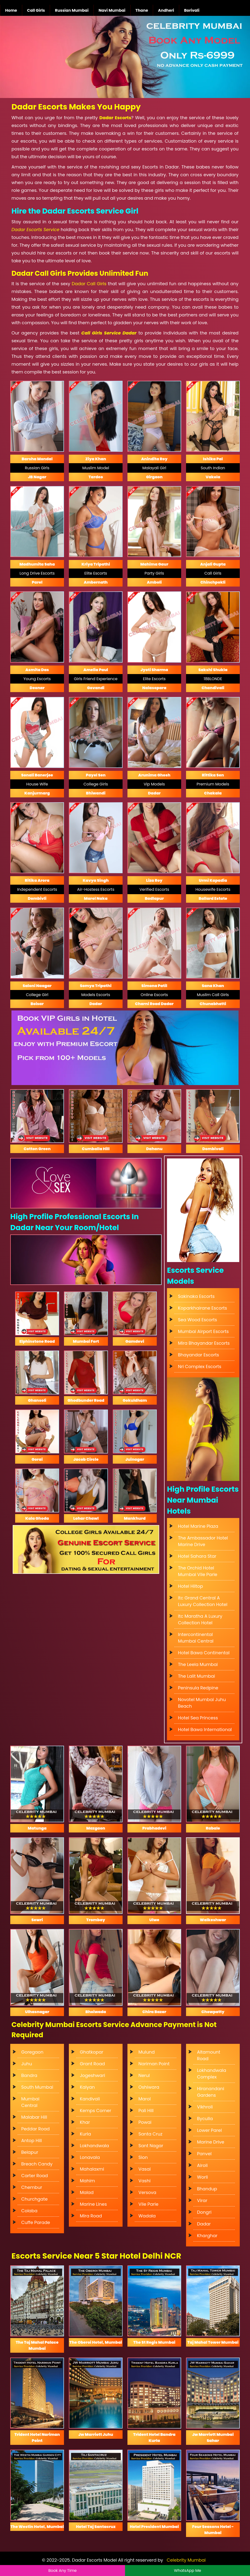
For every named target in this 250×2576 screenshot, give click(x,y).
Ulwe (154, 1920)
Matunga (37, 1828)
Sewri (37, 1920)
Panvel (204, 2154)
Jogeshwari (92, 2075)
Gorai (37, 1459)
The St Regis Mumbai (154, 2342)
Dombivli (37, 898)
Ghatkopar (91, 2052)
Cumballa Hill (96, 1149)
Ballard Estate (213, 898)
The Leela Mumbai (198, 1664)
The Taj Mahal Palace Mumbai (37, 2345)
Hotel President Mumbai (154, 2526)
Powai (144, 2122)
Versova (147, 2192)
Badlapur (154, 898)
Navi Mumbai (112, 10)
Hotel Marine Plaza (198, 1526)
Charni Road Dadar (154, 1004)
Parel (37, 582)
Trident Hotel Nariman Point (37, 2437)
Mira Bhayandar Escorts (204, 1343)
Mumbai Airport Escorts (203, 1331)
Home (11, 10)
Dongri (204, 2212)
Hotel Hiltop (190, 1586)
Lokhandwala (94, 2146)
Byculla (205, 2119)
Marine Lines (93, 2204)
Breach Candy (36, 2164)
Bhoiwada (95, 2012)
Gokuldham (135, 1400)
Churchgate (34, 2199)
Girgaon (154, 477)
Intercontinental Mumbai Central (196, 1637)
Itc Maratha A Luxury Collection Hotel (200, 1619)
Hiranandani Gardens (210, 2092)
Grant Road (92, 2064)
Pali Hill (146, 2110)
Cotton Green (37, 1149)
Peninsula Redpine (198, 1688)
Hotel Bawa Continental (203, 1653)
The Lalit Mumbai (196, 1676)
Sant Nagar (150, 2146)
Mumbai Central (30, 2102)
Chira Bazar (154, 2012)
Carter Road (34, 2176)
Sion (143, 2157)
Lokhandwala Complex (211, 2073)
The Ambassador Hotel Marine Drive (203, 1541)
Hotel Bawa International (205, 1729)
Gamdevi (134, 1341)
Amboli (154, 582)
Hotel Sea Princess (198, 1718)
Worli (202, 2177)
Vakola (213, 477)
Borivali (191, 10)
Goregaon (32, 2052)
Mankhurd (135, 1518)
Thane (141, 10)
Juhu (26, 2064)
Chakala (213, 793)
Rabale (213, 1828)
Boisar (37, 1004)
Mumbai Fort (86, 1341)
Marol (144, 2099)
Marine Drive (210, 2142)
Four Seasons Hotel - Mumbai (213, 2530)
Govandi (95, 688)
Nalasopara (154, 688)
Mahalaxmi (92, 2169)
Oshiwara (148, 2087)
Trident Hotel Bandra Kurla (154, 2437)
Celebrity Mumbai (186, 2560)
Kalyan (87, 2087)
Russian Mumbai (72, 10)
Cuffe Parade (35, 2222)
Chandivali (212, 688)
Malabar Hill (34, 2117)
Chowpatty (212, 2012)
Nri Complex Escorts (199, 1366)
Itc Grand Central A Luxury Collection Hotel (202, 1601)
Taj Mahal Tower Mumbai (213, 2342)
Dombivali (212, 1149)
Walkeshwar (213, 1920)
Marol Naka (96, 898)
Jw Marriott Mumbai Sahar (213, 2437)
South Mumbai (37, 2087)
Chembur (31, 2187)
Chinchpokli (213, 582)
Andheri (166, 10)
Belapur (29, 2152)
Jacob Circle (85, 1459)
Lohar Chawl (86, 1518)
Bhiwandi (95, 793)
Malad (87, 2192)
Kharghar (207, 2236)
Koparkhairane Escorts (202, 1308)
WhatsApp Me (187, 2570)
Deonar (37, 688)
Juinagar (134, 1459)
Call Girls (36, 10)
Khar (85, 2122)
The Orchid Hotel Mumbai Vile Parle (197, 1571)
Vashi (144, 2181)
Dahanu (154, 1149)
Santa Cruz (150, 2134)
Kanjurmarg (37, 793)
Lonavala (90, 2157)
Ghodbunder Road (85, 1400)
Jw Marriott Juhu (95, 2434)
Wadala (147, 2216)
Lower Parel (209, 2130)
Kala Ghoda (37, 1518)
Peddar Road (35, 2129)
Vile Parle (148, 2204)
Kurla (85, 2134)
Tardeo (95, 477)
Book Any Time (62, 2570)
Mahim (87, 2181)
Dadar (154, 793)
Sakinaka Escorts (196, 1296)
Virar (202, 2200)
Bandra (29, 2075)
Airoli (202, 2165)
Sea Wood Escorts (197, 1320)
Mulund (146, 2052)
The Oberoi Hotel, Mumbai (95, 2342)
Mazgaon (95, 1828)
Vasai (144, 2169)
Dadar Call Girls (89, 284)
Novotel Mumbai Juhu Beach (202, 1702)
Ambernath (96, 582)
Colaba (29, 2211)
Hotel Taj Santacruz (95, 2526)
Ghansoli (37, 1400)
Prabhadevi (154, 1828)
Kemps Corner (95, 2110)
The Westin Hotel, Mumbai (37, 2526)
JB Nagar (37, 477)
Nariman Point (153, 2064)
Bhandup (207, 2189)
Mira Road (91, 2216)
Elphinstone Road (37, 1341)
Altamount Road (208, 2055)
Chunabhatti (213, 1004)
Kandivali (90, 2099)
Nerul (144, 2075)
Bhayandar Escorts (198, 1355)
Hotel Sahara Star (197, 1556)
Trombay (95, 1920)
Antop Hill (31, 2140)
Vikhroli (205, 2107)
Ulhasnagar (37, 2012)
